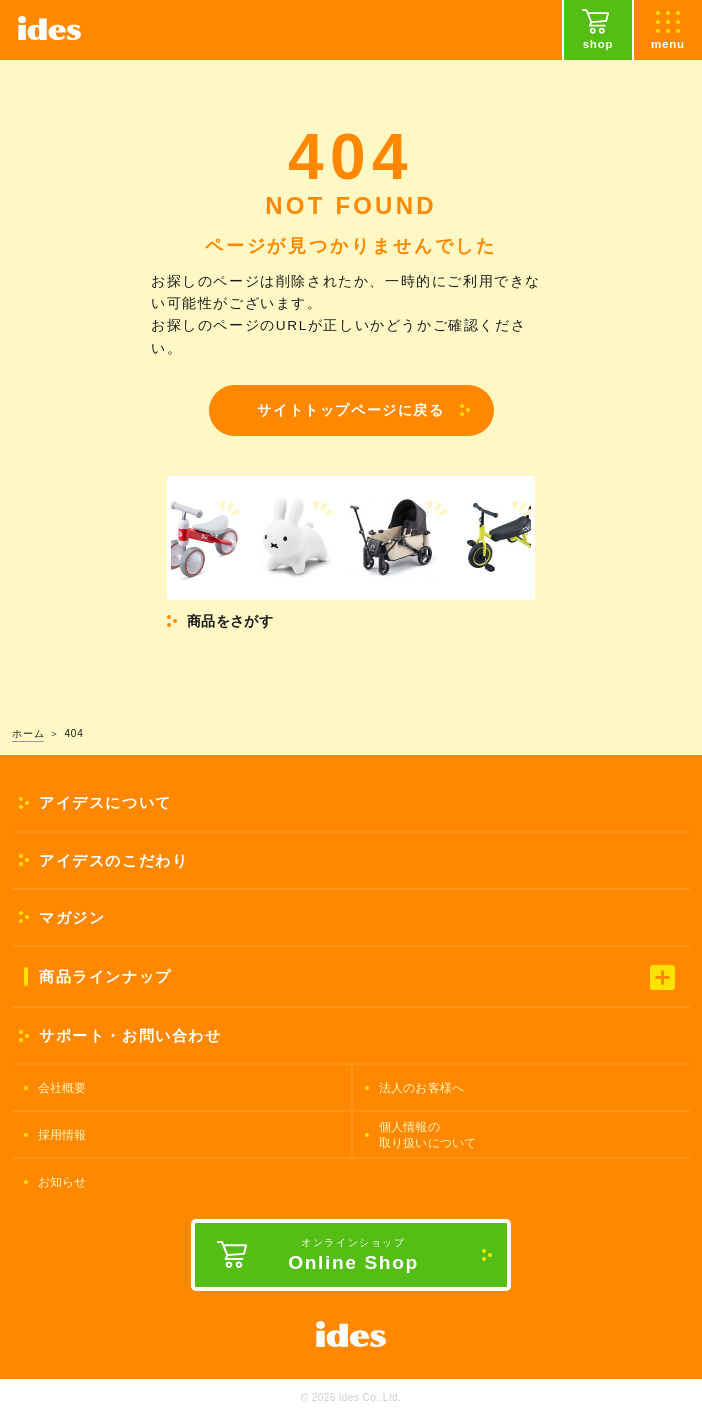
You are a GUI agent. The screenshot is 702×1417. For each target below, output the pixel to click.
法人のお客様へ (421, 1088)
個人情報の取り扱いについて (427, 1135)
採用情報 (62, 1135)
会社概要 (62, 1088)
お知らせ (62, 1182)
